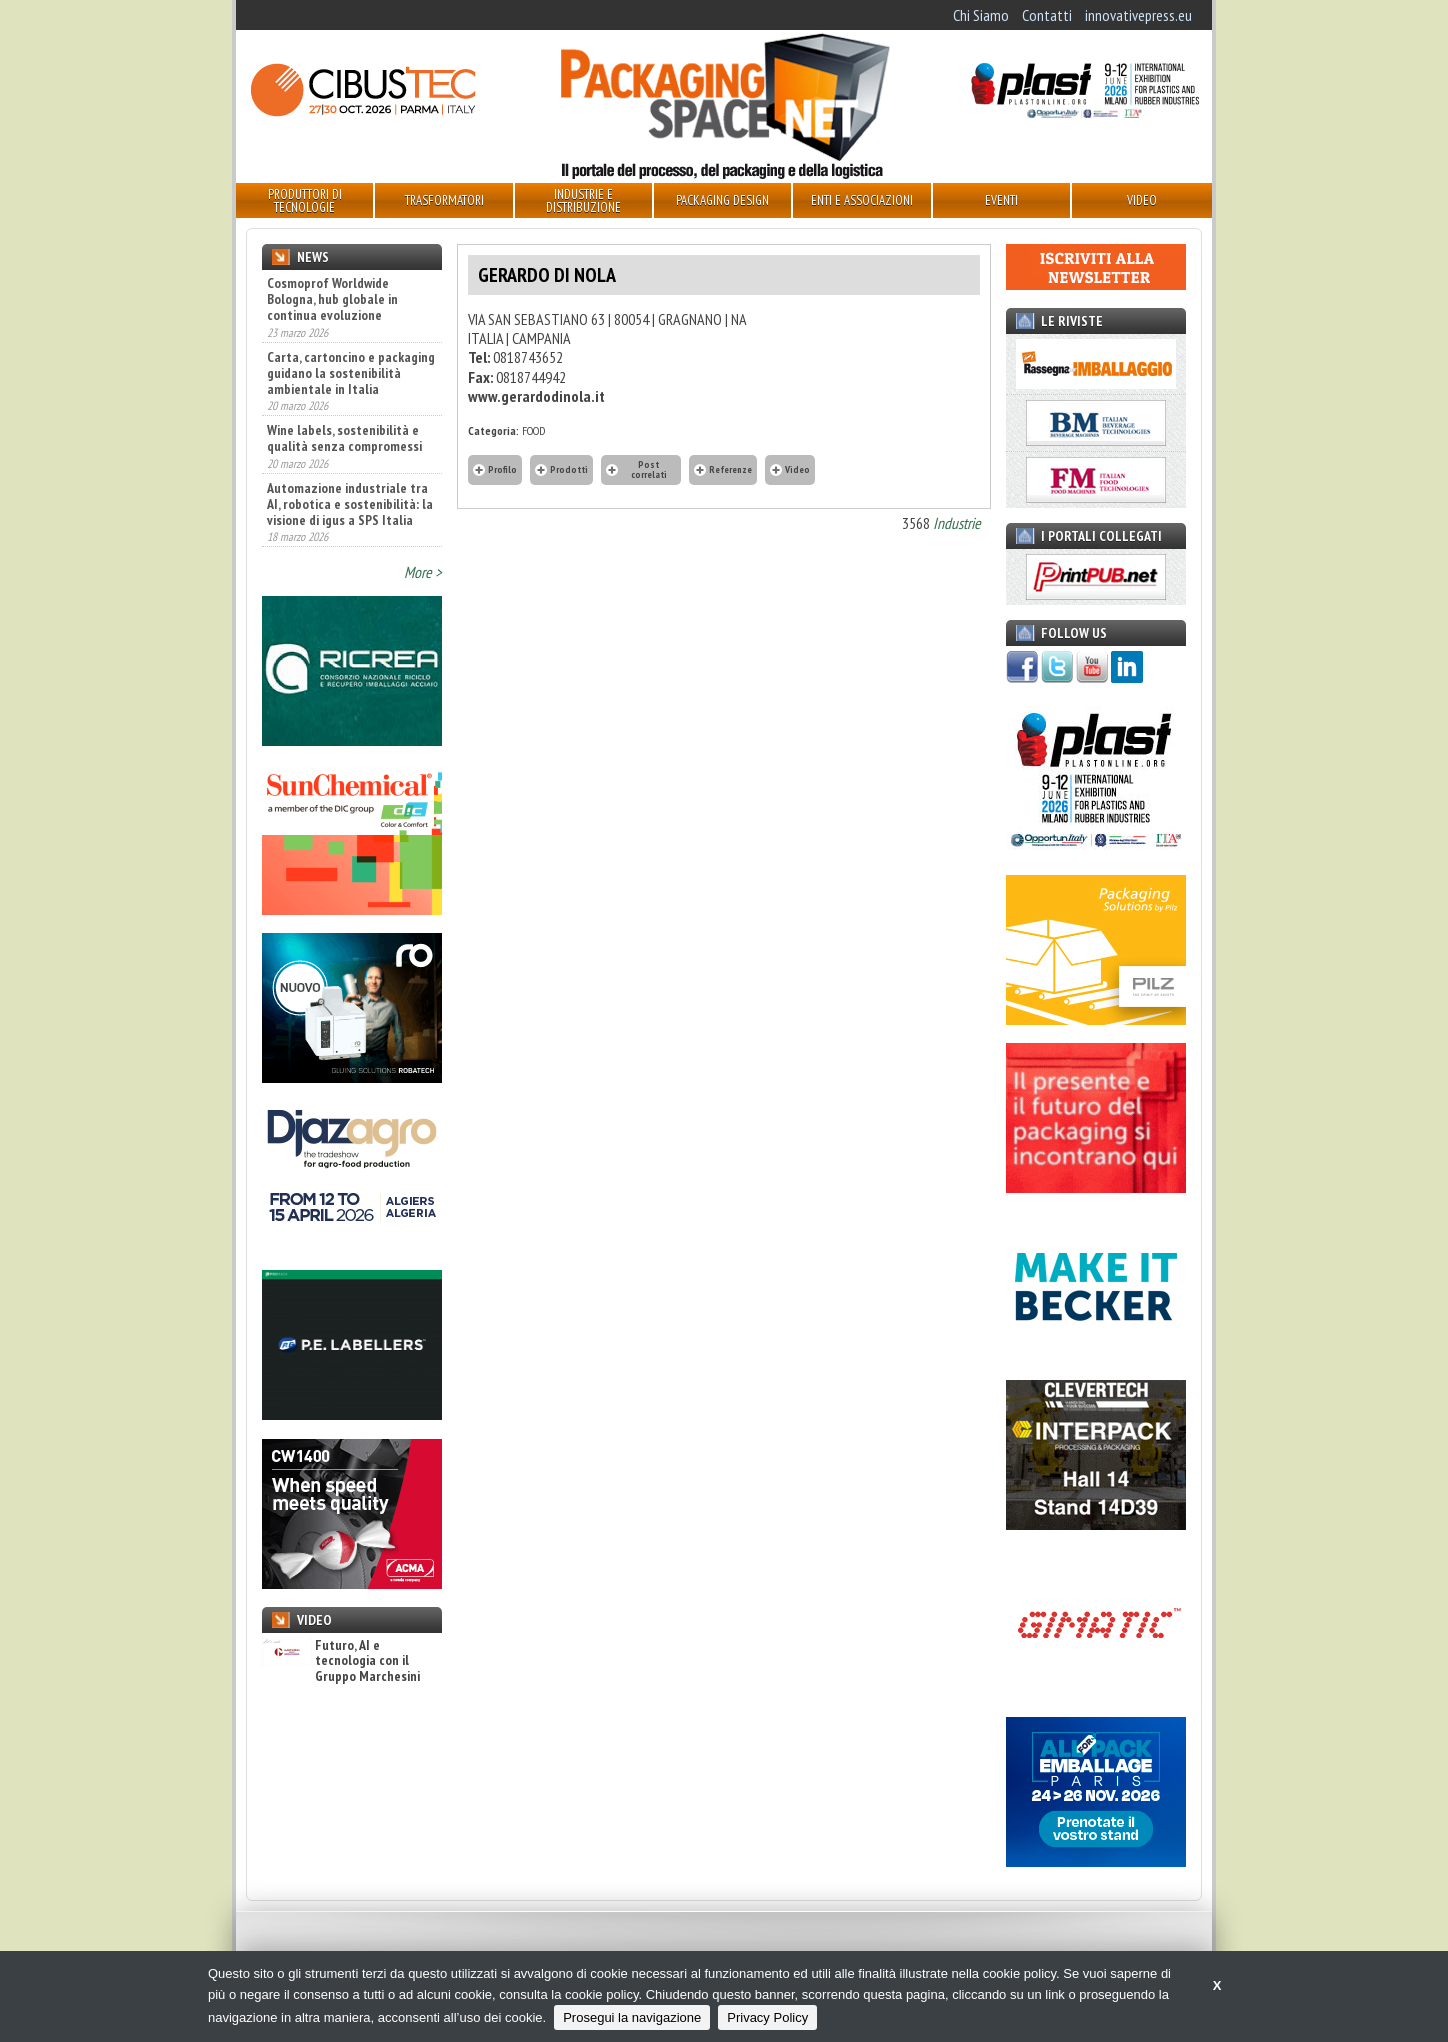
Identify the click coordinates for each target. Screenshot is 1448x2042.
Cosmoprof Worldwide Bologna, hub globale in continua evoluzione (332, 299)
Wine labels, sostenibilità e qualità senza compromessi (344, 438)
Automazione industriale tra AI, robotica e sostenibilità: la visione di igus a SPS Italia (350, 504)
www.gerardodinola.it (536, 396)
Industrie (957, 523)
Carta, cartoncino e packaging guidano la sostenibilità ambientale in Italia (351, 373)
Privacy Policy (767, 2017)
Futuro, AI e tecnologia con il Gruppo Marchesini (341, 1661)
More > (423, 572)
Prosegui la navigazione (632, 2017)
